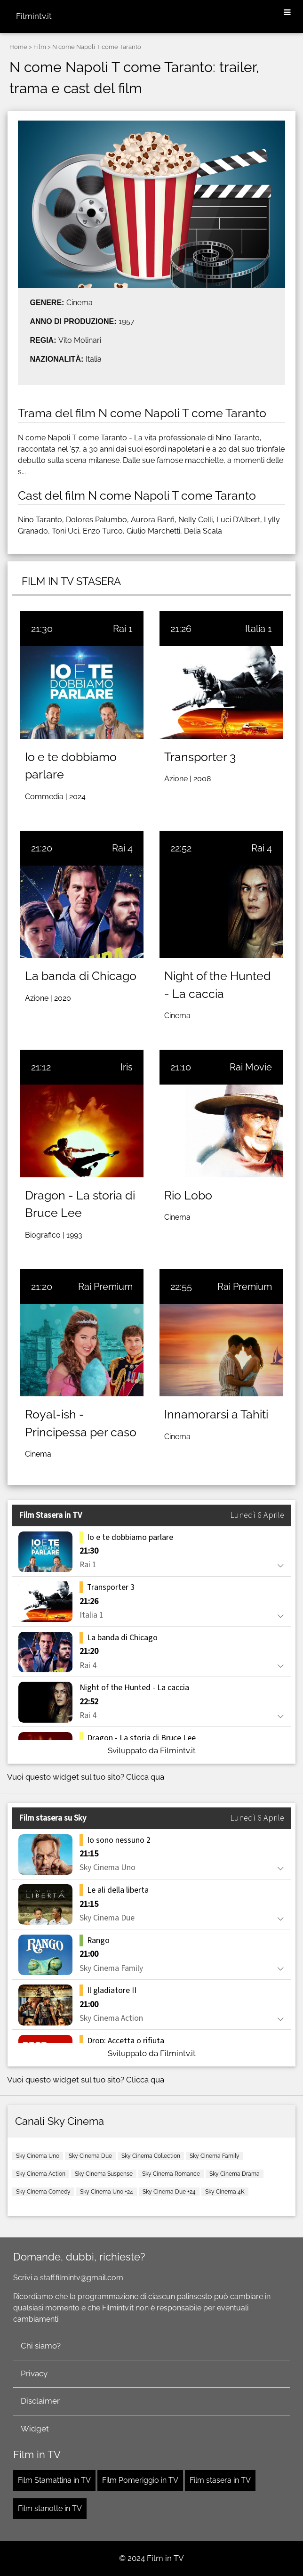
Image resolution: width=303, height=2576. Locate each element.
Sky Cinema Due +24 (169, 2191)
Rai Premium (105, 1286)
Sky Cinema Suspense (104, 2174)
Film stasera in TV (220, 2480)
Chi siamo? (41, 2345)
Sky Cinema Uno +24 (106, 2191)
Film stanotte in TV (50, 2508)
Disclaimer (40, 2401)
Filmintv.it (34, 16)
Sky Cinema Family (214, 2156)
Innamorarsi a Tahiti (216, 1414)
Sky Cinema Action (40, 2174)
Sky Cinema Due (90, 2156)
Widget (35, 2428)
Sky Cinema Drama (234, 2174)
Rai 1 (123, 628)
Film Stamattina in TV (54, 2480)
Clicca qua (145, 1777)
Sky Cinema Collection (150, 2156)
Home (18, 46)
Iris (126, 1067)
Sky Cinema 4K (225, 2191)
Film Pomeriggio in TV (140, 2480)
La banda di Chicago (80, 976)
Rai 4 (122, 848)
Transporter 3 (200, 757)
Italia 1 (258, 628)
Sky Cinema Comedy (43, 2191)
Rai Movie (251, 1067)
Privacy (34, 2373)
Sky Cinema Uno (37, 2156)
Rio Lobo (188, 1195)
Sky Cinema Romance (171, 2174)
